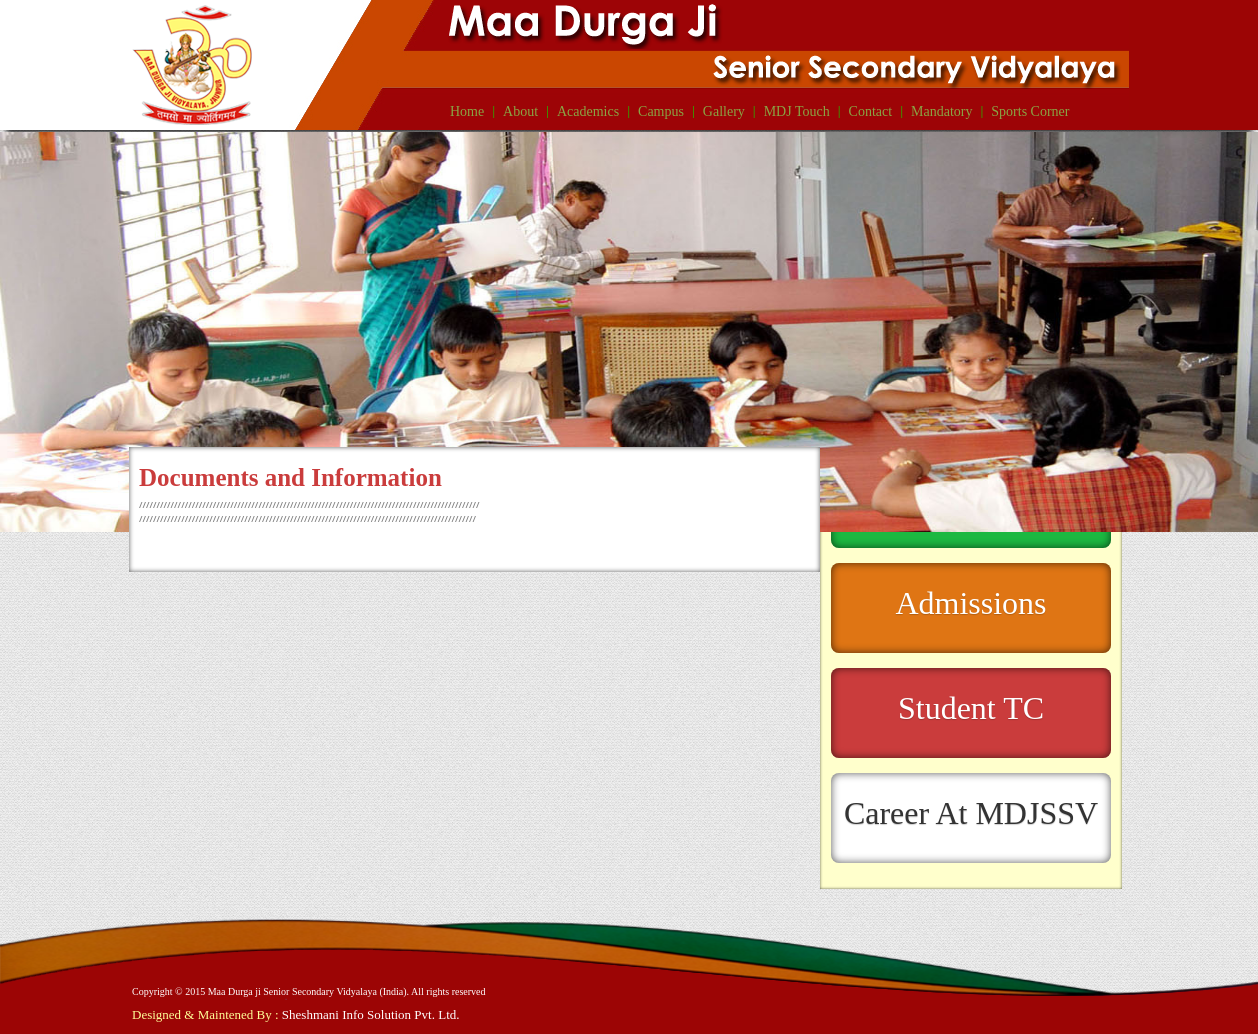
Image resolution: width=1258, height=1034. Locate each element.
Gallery (724, 111)
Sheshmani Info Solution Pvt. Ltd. (371, 1014)
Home (467, 111)
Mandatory (941, 111)
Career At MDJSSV (971, 813)
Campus (661, 111)
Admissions (970, 603)
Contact (871, 111)
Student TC (971, 708)
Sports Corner (1030, 111)
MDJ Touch (797, 111)
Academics (588, 111)
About (520, 111)
